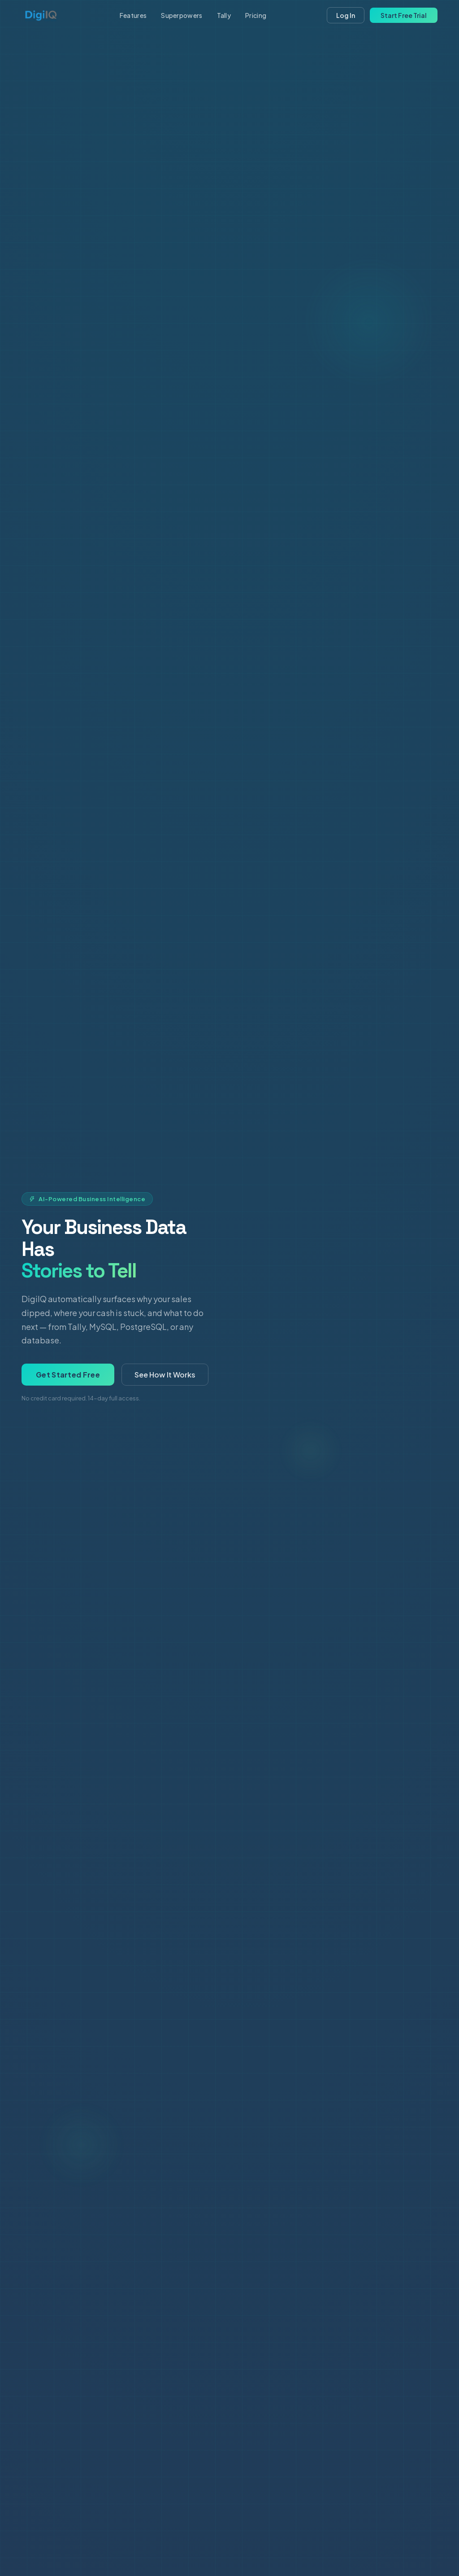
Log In (345, 15)
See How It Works (164, 1374)
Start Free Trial (404, 15)
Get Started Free (68, 1374)
